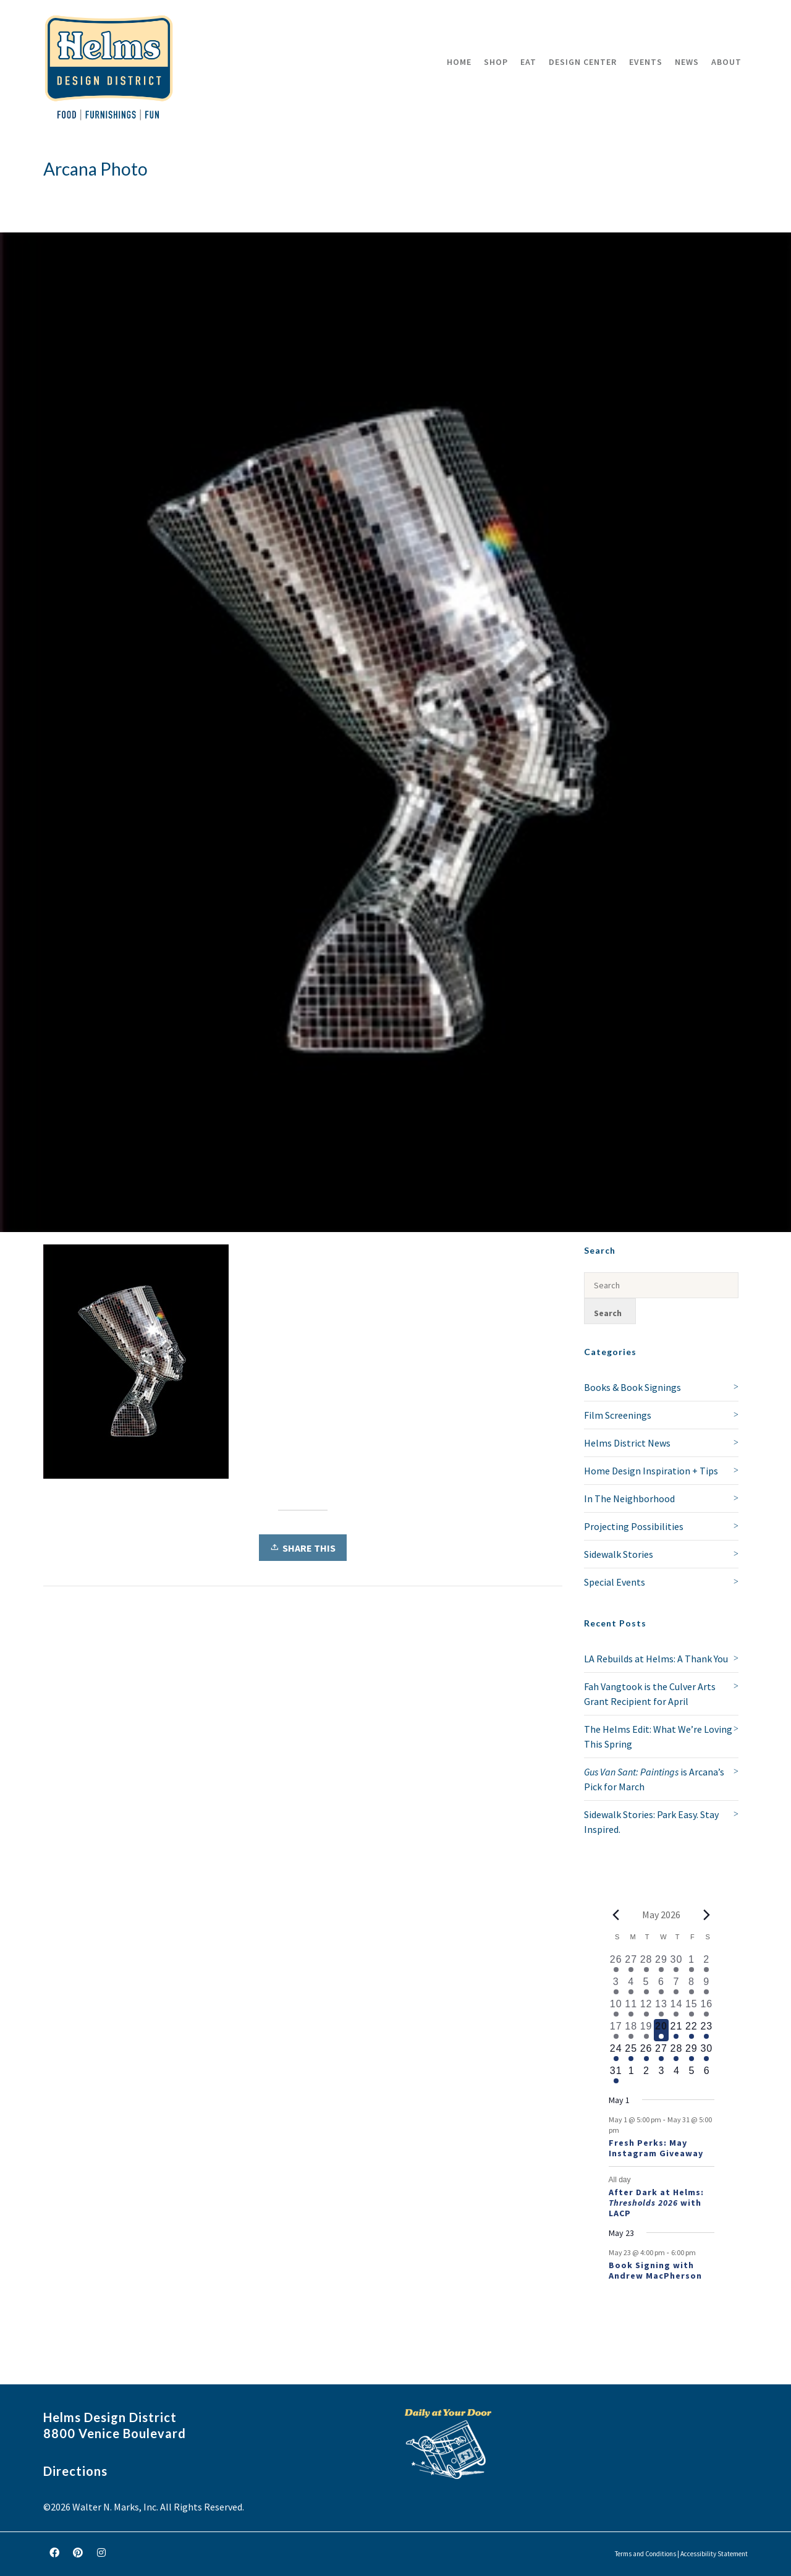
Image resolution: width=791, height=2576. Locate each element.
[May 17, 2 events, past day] (616, 2030)
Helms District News (627, 1443)
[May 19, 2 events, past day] (645, 2030)
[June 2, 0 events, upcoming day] (645, 2075)
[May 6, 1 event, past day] (661, 1986)
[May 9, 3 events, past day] (706, 1986)
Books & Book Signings (632, 1387)
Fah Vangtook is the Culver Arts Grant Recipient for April (650, 1693)
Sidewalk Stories (618, 1554)
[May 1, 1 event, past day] (691, 1963)
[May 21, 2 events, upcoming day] (676, 2030)
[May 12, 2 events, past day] (645, 2008)
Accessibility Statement (714, 2553)
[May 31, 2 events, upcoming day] (616, 2075)
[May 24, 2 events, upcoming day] (616, 2052)
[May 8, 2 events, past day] (691, 1986)
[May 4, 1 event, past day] (631, 1986)
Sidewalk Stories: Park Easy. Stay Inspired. (651, 1821)
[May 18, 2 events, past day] (631, 2030)
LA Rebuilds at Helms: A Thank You (656, 1658)
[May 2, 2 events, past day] (706, 1963)
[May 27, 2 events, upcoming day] (661, 2052)
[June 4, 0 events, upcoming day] (676, 2075)
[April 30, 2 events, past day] (676, 1963)
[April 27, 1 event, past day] (631, 1963)
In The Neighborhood (629, 1498)
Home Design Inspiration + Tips (651, 1470)
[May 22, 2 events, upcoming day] (691, 2030)
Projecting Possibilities (633, 1526)
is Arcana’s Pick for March (654, 1779)
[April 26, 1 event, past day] (616, 1963)
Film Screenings (617, 1415)
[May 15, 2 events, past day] (691, 2008)
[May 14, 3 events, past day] (676, 2008)
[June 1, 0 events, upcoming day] (631, 2075)
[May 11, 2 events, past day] (631, 2008)
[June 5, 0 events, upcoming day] (691, 2075)
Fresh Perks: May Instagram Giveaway (656, 2148)
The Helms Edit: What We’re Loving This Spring (658, 1736)
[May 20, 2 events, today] (661, 2030)
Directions (75, 2470)
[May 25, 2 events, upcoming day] (631, 2052)
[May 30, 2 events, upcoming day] (706, 2052)
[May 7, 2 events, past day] (676, 1986)
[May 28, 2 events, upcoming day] (676, 2052)
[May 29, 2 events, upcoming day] (691, 2052)
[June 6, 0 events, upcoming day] (706, 2075)
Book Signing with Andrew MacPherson (655, 2270)
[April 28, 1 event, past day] (645, 1963)
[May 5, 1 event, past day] (645, 1986)
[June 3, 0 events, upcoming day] (661, 2075)
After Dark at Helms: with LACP (656, 2203)
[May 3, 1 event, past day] (616, 1986)
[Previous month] (616, 1914)
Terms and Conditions (645, 2553)
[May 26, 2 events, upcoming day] (645, 2052)
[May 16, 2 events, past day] (706, 2008)
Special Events (614, 1582)
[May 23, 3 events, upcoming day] (706, 2030)
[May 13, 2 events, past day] (661, 2008)
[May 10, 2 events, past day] (616, 2008)
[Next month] (707, 1914)
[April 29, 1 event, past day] (661, 1963)
